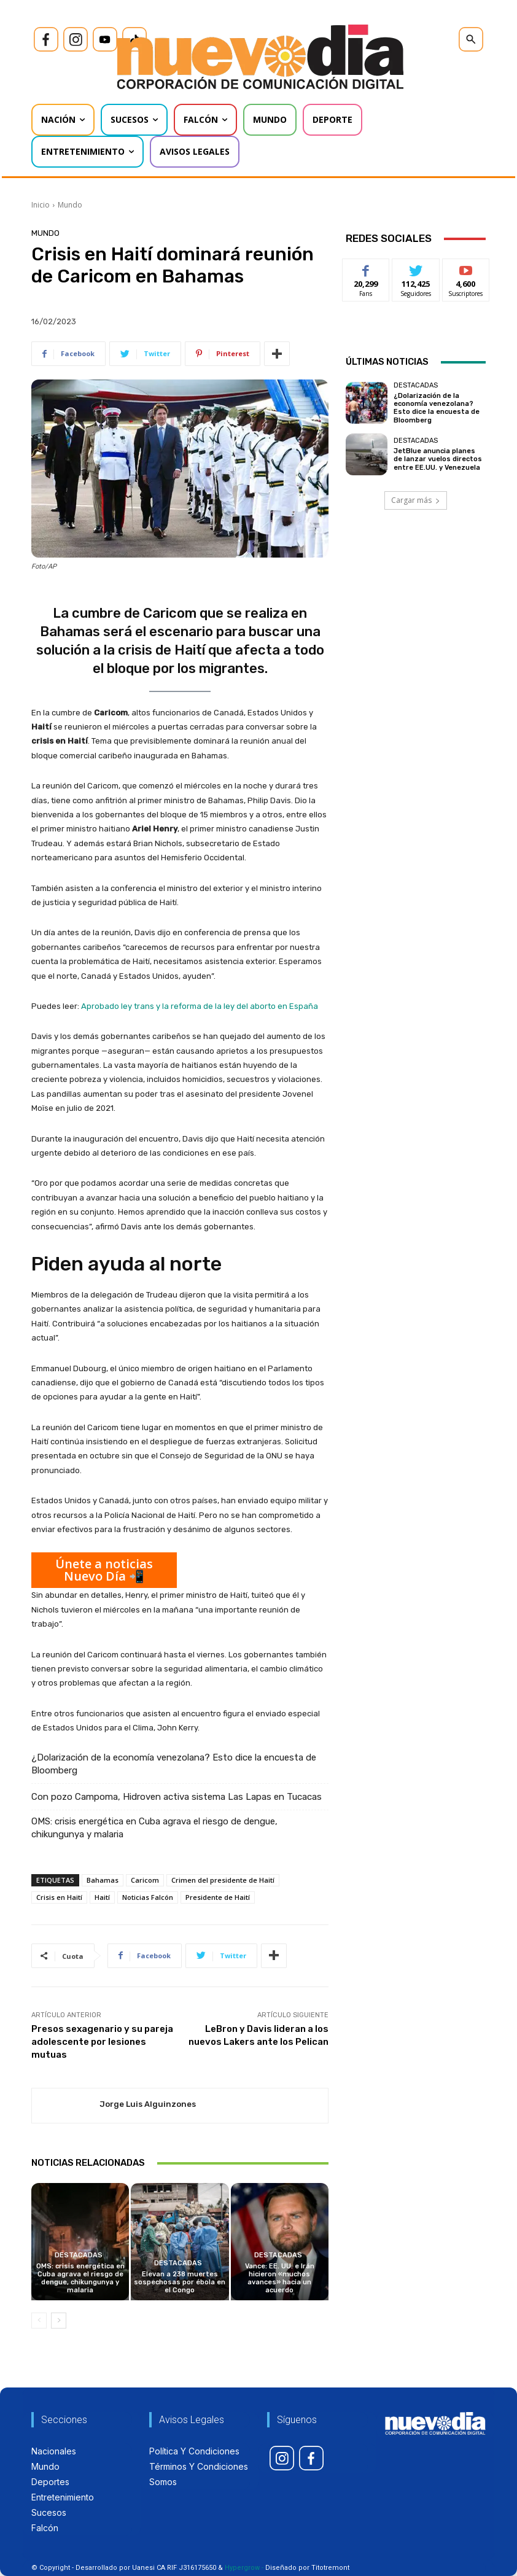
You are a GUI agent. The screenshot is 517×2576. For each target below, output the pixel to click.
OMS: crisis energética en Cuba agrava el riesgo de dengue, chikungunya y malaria (154, 1828)
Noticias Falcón (147, 1897)
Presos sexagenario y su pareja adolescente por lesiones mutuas (102, 2041)
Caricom (145, 1880)
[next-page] (58, 2321)
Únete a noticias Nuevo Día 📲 (104, 1569)
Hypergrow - (244, 2568)
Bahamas (103, 1880)
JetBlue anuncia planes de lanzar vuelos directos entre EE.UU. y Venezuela (438, 459)
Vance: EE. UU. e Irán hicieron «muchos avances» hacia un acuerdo (279, 2278)
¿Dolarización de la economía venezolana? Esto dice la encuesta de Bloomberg (173, 1764)
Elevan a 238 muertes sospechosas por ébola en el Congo (179, 2282)
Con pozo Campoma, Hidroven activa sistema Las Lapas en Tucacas (176, 1796)
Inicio (40, 205)
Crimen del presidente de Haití (222, 1880)
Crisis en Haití (59, 1897)
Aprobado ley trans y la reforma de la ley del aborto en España (199, 1006)
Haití (102, 1897)
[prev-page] (39, 2321)
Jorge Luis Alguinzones (147, 2104)
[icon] (46, 39)
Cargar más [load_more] (415, 500)
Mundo (70, 205)
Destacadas (79, 2255)
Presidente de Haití (217, 1897)
